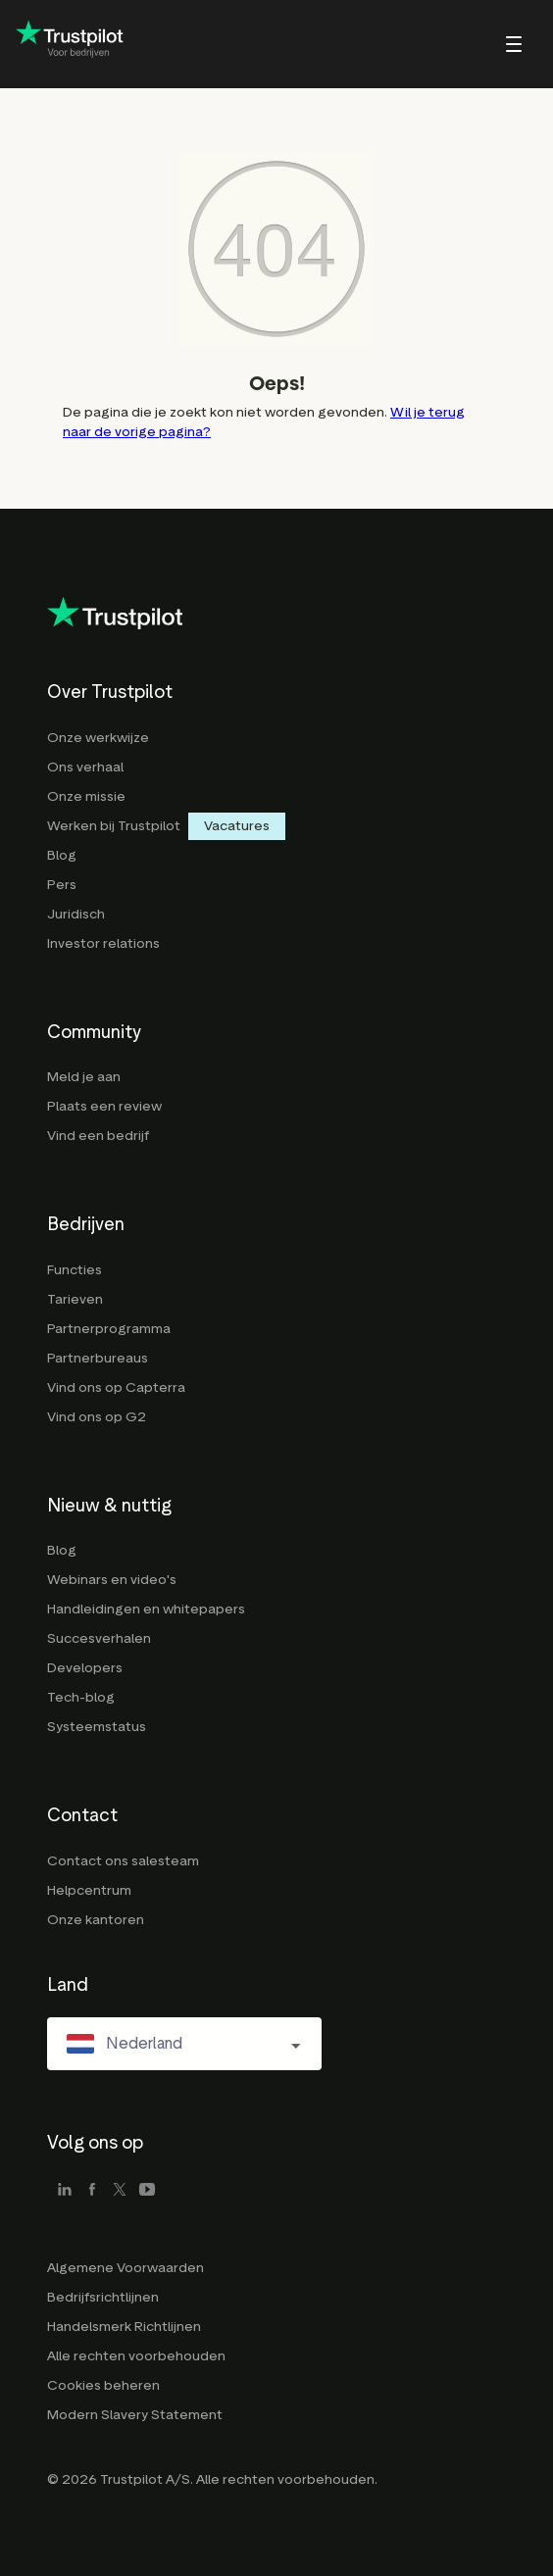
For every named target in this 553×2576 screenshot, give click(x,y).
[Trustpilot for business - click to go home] (70, 44)
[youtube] (147, 2190)
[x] (119, 2190)
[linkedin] (65, 2190)
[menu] (488, 44)
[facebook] (92, 2190)
